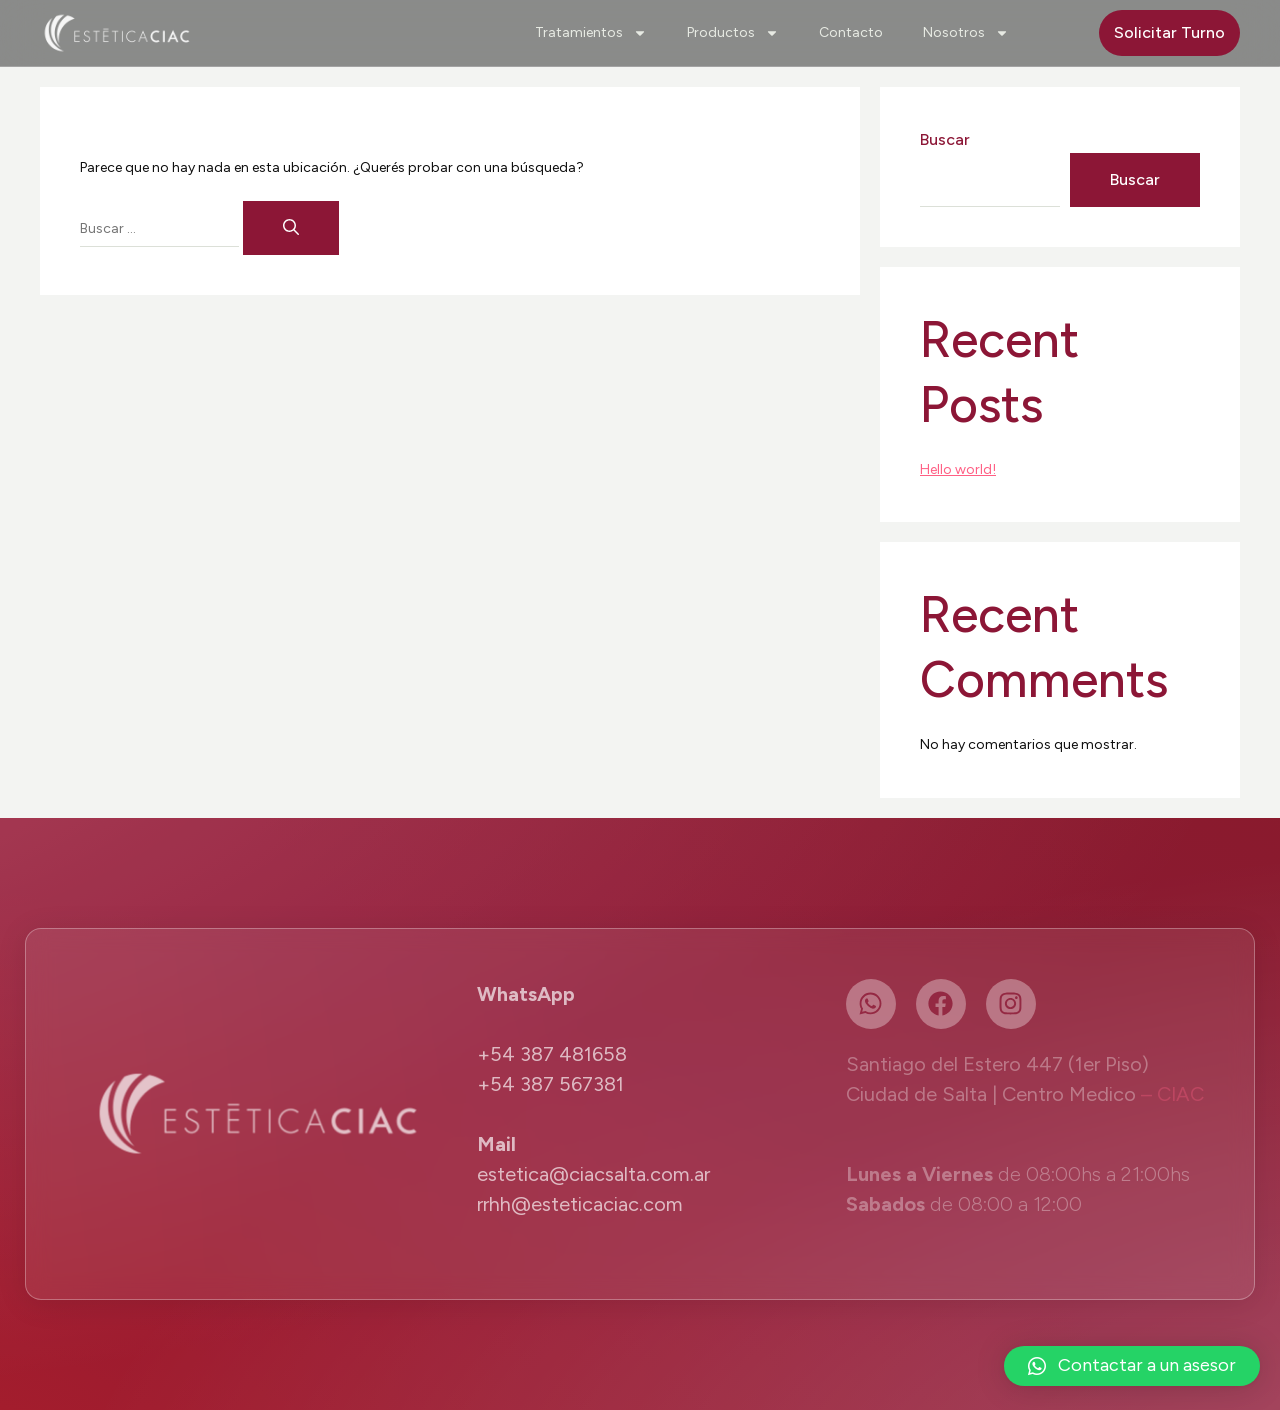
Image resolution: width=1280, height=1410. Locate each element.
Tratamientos (591, 33)
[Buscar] (291, 228)
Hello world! (958, 469)
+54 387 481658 (552, 1054)
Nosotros (966, 33)
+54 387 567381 (550, 1084)
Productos (733, 33)
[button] (1132, 1366)
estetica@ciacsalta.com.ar (593, 1174)
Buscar (945, 139)
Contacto (851, 32)
